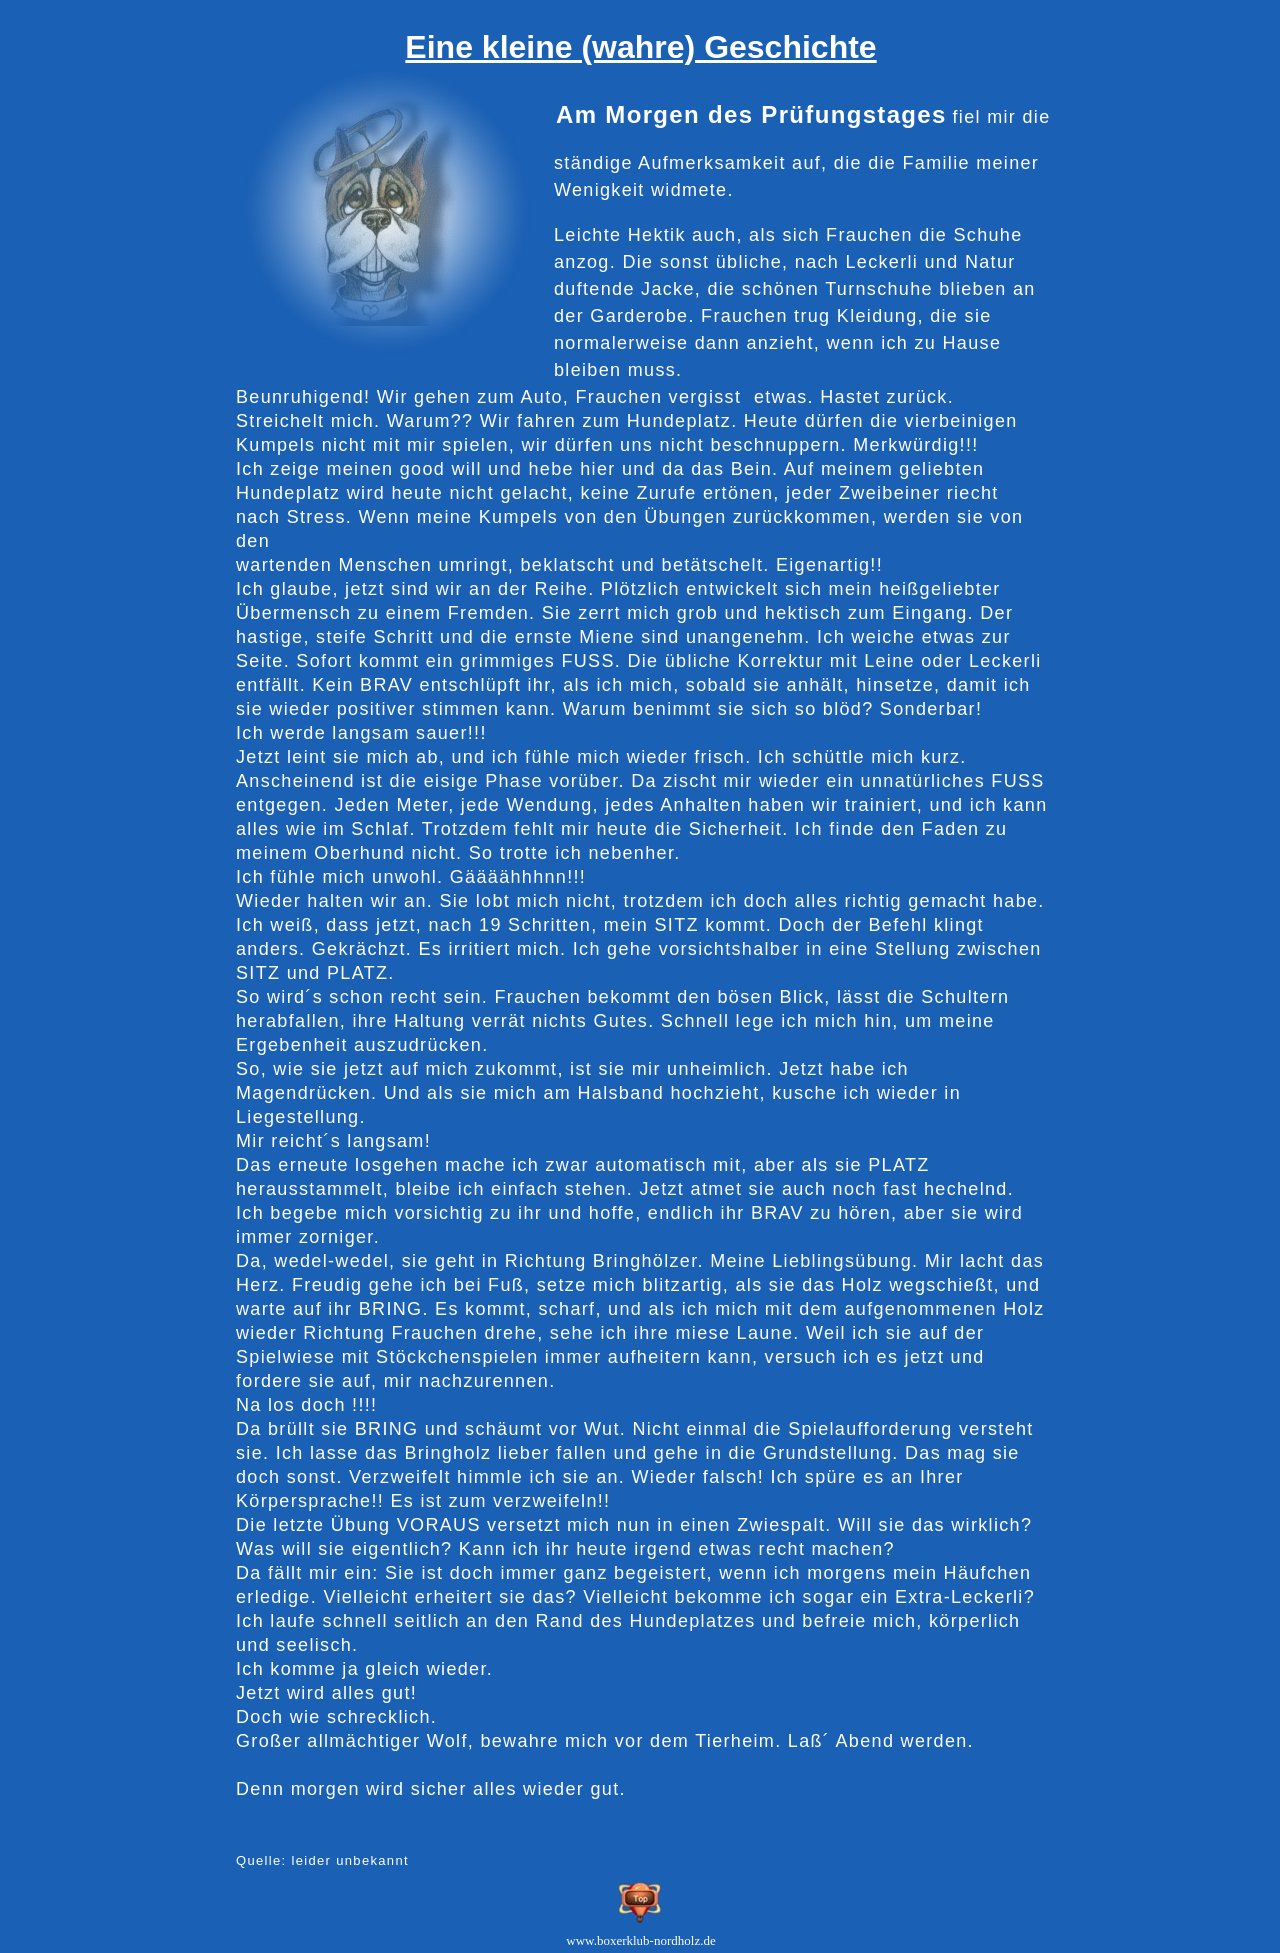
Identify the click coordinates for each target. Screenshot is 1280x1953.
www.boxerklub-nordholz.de (640, 1940)
